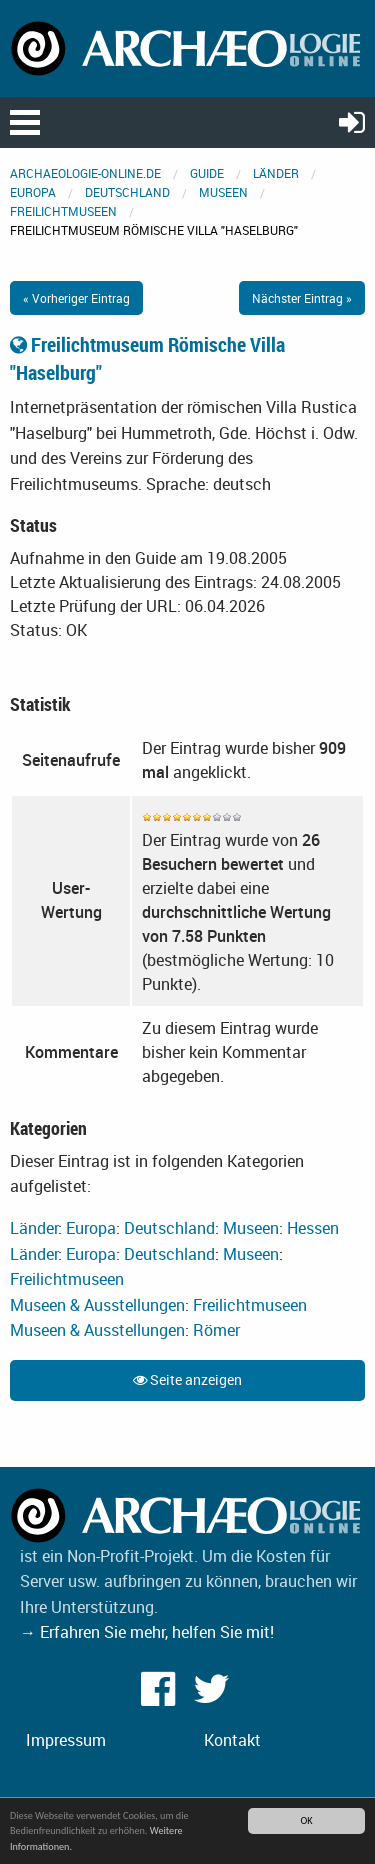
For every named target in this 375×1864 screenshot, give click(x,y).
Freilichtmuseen (63, 211)
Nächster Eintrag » (302, 298)
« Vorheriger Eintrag (76, 298)
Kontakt (232, 1740)
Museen (223, 192)
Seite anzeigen (187, 1379)
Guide (207, 173)
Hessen (313, 1228)
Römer (216, 1330)
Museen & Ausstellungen (97, 1305)
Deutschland (127, 192)
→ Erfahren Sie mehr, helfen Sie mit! (147, 1632)
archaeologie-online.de (85, 173)
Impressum (66, 1740)
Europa (33, 192)
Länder (276, 173)
